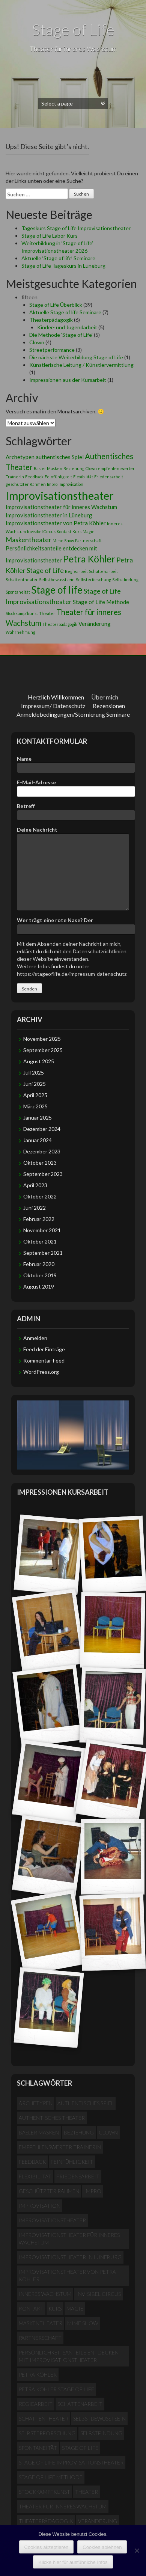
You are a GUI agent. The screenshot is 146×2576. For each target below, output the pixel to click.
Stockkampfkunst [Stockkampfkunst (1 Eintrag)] (22, 613)
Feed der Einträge (44, 1349)
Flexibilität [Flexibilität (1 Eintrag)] (83, 476)
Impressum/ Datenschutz (53, 705)
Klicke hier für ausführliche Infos (72, 2562)
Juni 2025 (34, 1084)
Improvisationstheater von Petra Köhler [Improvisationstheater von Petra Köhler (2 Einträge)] (56, 523)
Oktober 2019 (40, 1275)
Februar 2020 (38, 1264)
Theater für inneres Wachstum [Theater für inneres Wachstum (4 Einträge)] (63, 2506)
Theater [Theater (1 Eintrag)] (47, 613)
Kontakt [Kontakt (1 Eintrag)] (64, 531)
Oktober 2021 (40, 1241)
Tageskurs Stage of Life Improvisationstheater (76, 228)
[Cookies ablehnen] (136, 2550)
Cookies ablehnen (102, 2547)
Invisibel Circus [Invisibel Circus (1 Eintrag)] (41, 531)
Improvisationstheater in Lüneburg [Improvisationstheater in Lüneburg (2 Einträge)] (49, 515)
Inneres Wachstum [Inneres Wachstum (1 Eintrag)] (45, 2294)
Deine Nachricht (73, 833)
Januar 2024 (37, 1140)
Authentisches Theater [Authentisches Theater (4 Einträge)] (52, 2118)
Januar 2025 (37, 1117)
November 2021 (42, 1230)
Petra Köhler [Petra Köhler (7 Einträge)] (89, 558)
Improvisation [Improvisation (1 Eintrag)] (71, 484)
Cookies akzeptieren (46, 2547)
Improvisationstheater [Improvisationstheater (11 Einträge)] (60, 495)
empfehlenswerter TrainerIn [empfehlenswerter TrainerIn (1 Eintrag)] (60, 2147)
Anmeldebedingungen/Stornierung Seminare (73, 714)
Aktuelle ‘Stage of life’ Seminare (58, 258)
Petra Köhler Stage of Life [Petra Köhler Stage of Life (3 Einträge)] (56, 2389)
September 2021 (43, 1253)
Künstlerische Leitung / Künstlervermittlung (81, 365)
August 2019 (38, 1286)
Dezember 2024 (41, 1129)
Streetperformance (52, 350)
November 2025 (42, 1039)
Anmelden (35, 1338)
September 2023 (43, 1174)
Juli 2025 (33, 1072)
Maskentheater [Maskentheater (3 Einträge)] (28, 539)
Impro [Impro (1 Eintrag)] (52, 484)
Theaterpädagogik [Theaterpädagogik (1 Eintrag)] (59, 624)
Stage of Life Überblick (55, 304)
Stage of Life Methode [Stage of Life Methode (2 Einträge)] (101, 601)
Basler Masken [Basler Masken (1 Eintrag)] (48, 468)
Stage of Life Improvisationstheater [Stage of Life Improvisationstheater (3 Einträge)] (71, 2462)
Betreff (73, 810)
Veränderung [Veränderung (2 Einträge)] (94, 623)
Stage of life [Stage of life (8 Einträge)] (57, 590)
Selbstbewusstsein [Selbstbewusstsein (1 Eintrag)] (57, 579)
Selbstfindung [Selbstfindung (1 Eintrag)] (125, 579)
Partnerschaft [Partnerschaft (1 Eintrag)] (88, 540)
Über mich (104, 697)
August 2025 (38, 1061)
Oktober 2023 (40, 1162)
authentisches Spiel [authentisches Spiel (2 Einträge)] (60, 457)
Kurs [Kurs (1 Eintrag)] (76, 531)
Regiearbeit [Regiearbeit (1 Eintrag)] (76, 571)
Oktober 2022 (40, 1196)
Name (73, 763)
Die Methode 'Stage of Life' (61, 335)
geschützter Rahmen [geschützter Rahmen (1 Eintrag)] (26, 484)
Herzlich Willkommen (56, 697)
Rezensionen (109, 705)
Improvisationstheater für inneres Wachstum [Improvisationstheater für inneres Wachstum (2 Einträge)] (61, 506)
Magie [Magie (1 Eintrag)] (89, 531)
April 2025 (35, 1095)
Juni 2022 (34, 1207)
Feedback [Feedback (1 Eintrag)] (34, 476)
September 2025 (43, 1050)
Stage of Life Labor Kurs (49, 235)
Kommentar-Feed (44, 1360)
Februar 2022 (38, 1219)
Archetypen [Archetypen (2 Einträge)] (20, 457)
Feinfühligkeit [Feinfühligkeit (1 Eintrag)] (58, 476)
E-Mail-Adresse (73, 786)
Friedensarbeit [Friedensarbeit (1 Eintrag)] (108, 476)
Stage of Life (73, 29)
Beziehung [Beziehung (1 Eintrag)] (73, 468)
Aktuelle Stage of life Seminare (65, 312)
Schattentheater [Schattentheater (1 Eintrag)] (22, 579)
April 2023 (35, 1185)
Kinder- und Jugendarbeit (67, 327)
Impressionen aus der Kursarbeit (67, 380)
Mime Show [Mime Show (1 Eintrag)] (63, 540)
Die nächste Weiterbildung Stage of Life (76, 357)
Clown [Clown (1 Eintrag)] (91, 468)
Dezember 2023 (41, 1151)
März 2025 (35, 1106)
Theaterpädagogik (51, 320)
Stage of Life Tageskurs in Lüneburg (63, 265)
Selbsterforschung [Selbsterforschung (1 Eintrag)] (93, 579)
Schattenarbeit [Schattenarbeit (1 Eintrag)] (103, 571)
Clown (36, 342)
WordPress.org (41, 1372)
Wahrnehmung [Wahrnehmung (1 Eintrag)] (20, 632)
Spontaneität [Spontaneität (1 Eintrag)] (18, 591)
